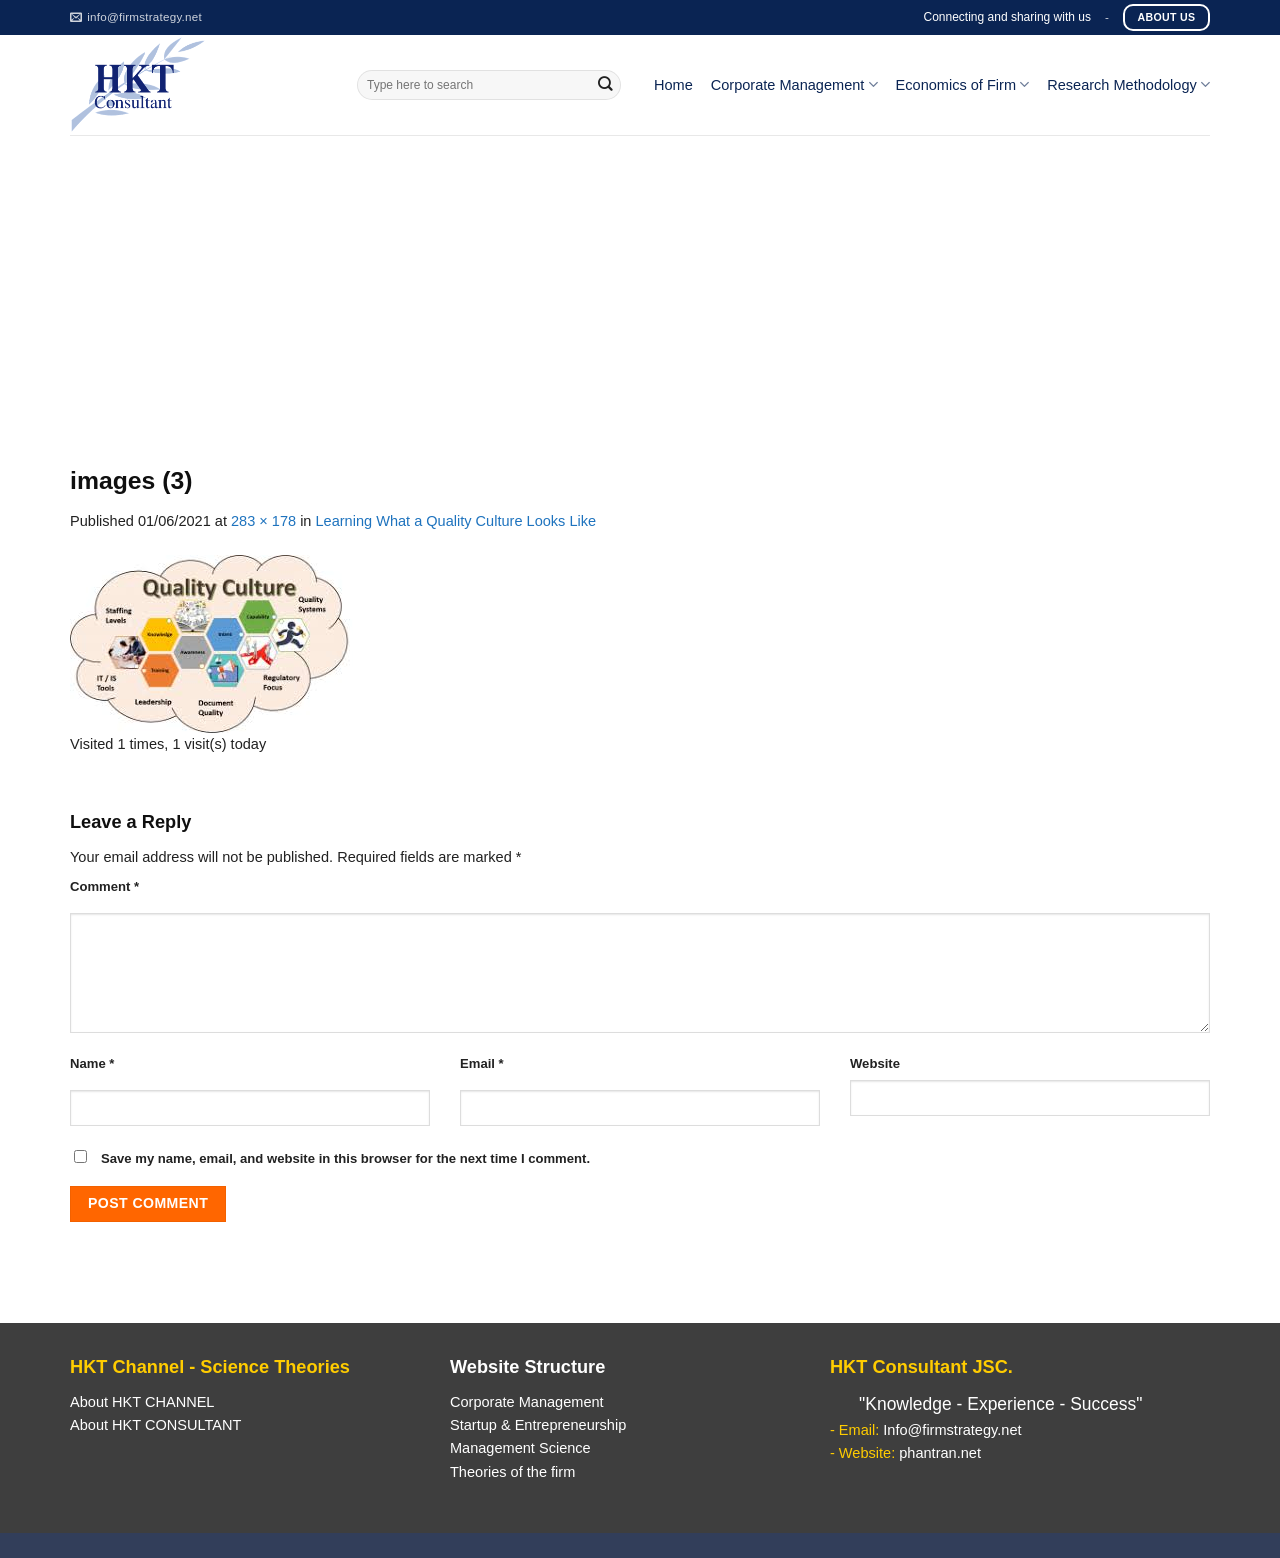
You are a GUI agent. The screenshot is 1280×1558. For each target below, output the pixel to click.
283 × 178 (263, 521)
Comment (104, 886)
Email (482, 1063)
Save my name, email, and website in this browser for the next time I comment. (345, 1158)
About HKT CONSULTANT (155, 1425)
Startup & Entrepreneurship (538, 1425)
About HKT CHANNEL (142, 1402)
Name (92, 1063)
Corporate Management (794, 84)
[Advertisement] (640, 285)
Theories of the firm (512, 1472)
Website (875, 1063)
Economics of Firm (963, 84)
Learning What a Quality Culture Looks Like (456, 521)
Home (673, 85)
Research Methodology (1128, 84)
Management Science (520, 1448)
